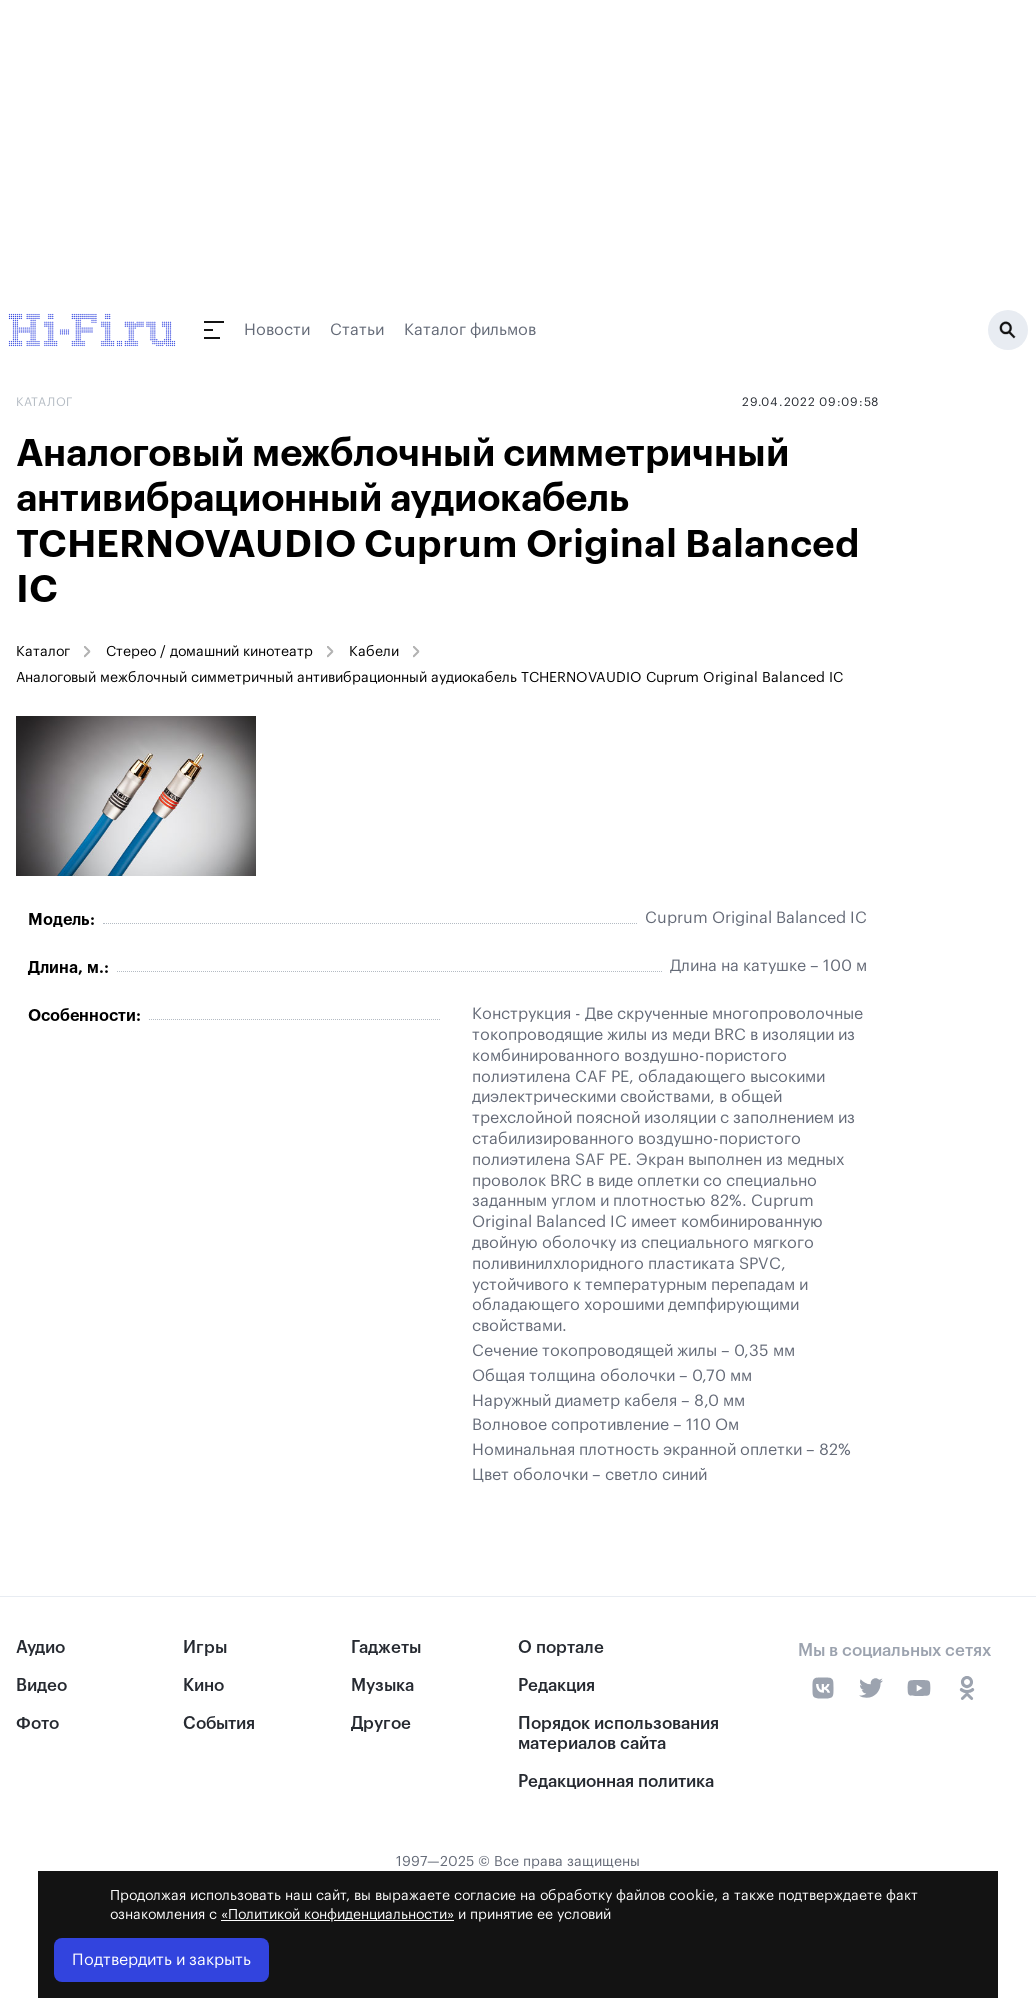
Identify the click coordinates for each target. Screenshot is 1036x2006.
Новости (277, 330)
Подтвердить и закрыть (161, 1960)
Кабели (374, 652)
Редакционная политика (616, 1781)
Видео (41, 1685)
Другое (381, 1723)
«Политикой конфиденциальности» (337, 1915)
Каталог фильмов (470, 330)
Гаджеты (386, 1647)
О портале (561, 1647)
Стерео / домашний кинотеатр (209, 652)
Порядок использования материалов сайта (618, 1733)
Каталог (43, 652)
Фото (37, 1723)
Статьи (357, 330)
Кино (203, 1685)
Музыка (382, 1685)
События (219, 1723)
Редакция (556, 1685)
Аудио (40, 1647)
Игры (205, 1647)
